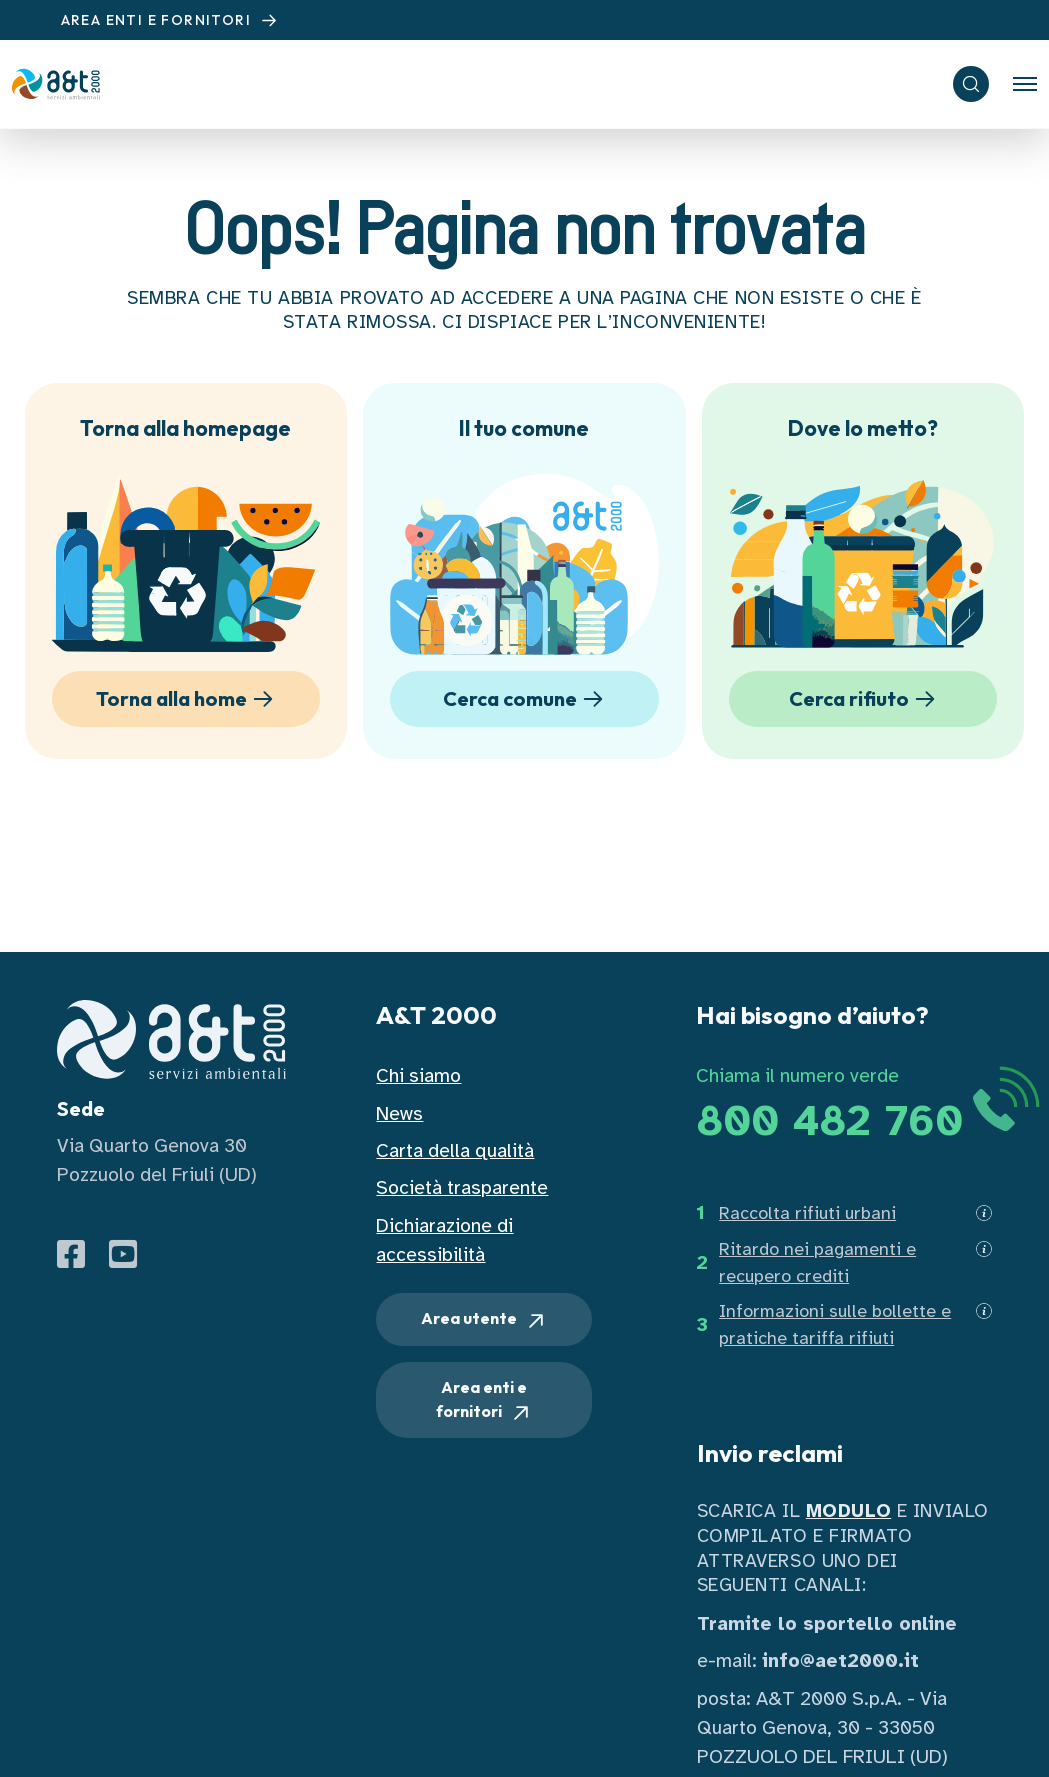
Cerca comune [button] (526, 699)
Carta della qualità (455, 1150)
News (399, 1113)
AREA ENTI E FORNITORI (172, 20)
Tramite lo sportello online (827, 1623)
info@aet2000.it (840, 1660)
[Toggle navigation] (1025, 84)
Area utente (484, 1320)
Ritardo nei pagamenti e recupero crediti (817, 1262)
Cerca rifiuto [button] (865, 699)
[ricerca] (971, 84)
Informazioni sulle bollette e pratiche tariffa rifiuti (835, 1324)
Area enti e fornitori (484, 1401)
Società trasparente (462, 1187)
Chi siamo (418, 1075)
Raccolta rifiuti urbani (807, 1213)
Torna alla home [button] (188, 699)
